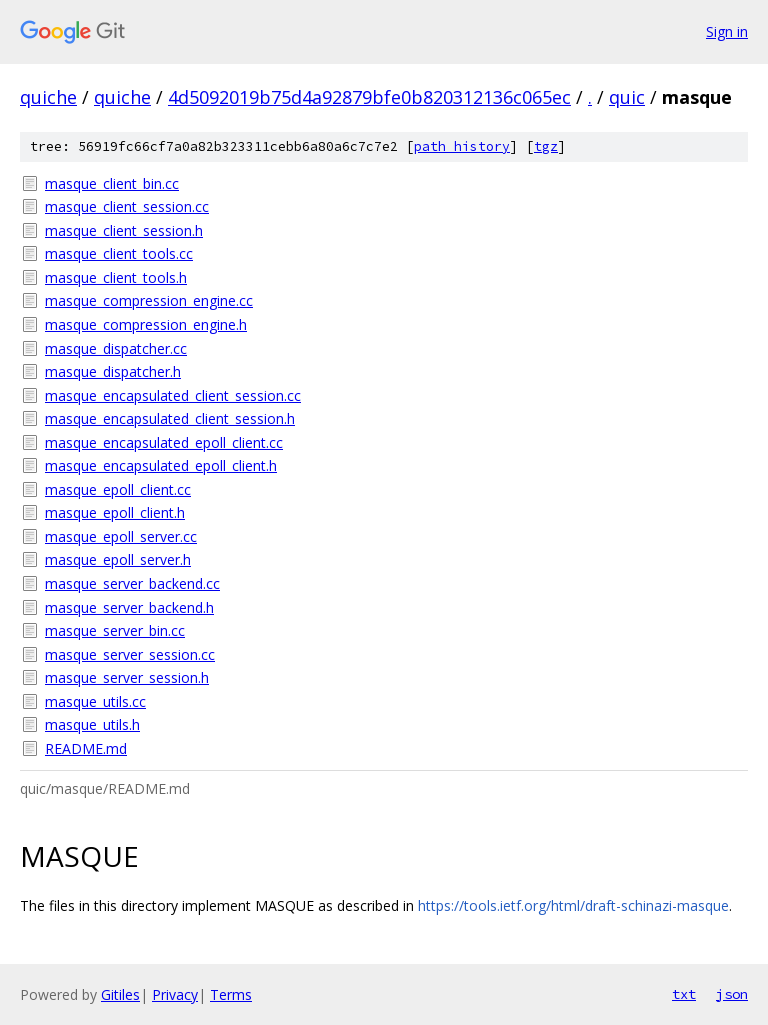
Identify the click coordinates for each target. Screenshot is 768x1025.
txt (684, 994)
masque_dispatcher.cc (116, 348)
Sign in (727, 31)
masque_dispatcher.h (113, 371)
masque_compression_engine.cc (149, 300)
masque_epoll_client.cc (118, 489)
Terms (231, 994)
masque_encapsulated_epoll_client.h (161, 465)
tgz (546, 146)
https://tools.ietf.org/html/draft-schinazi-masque (573, 905)
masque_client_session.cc (127, 206)
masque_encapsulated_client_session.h (170, 418)
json (732, 994)
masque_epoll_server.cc (121, 536)
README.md (86, 748)
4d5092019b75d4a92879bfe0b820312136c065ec (369, 97)
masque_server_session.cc (130, 654)
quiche (48, 97)
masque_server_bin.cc (115, 630)
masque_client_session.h (124, 230)
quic (627, 97)
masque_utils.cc (95, 701)
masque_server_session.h (127, 677)
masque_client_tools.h (116, 277)
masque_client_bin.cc (112, 183)
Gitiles (120, 994)
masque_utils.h (92, 724)
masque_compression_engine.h (146, 324)
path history (462, 146)
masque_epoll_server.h (118, 559)
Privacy (175, 994)
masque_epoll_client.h (115, 512)
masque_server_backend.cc (132, 583)
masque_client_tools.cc (119, 253)
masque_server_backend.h (129, 607)
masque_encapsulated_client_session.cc (173, 395)
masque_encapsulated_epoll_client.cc (164, 442)
